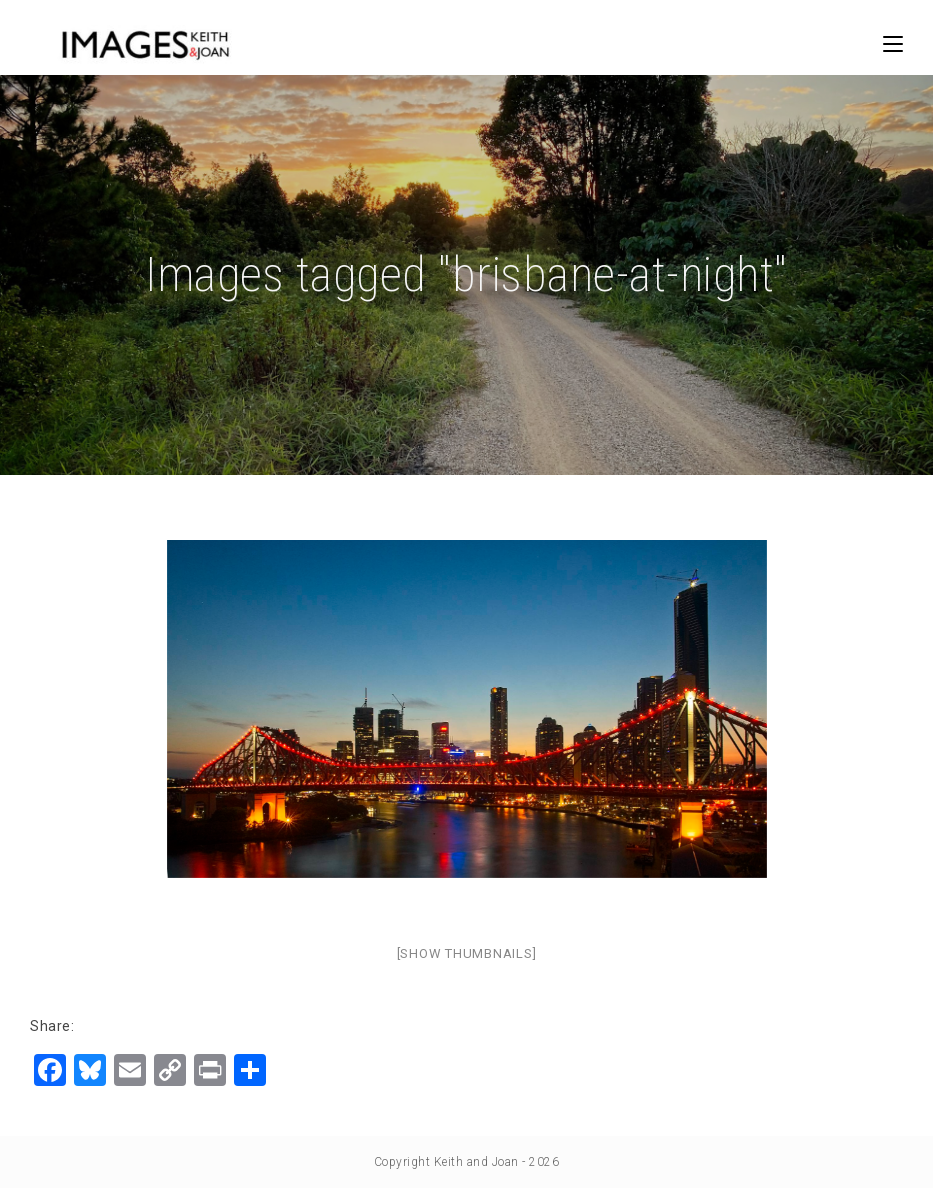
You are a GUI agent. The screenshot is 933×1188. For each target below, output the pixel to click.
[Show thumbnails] (467, 953)
